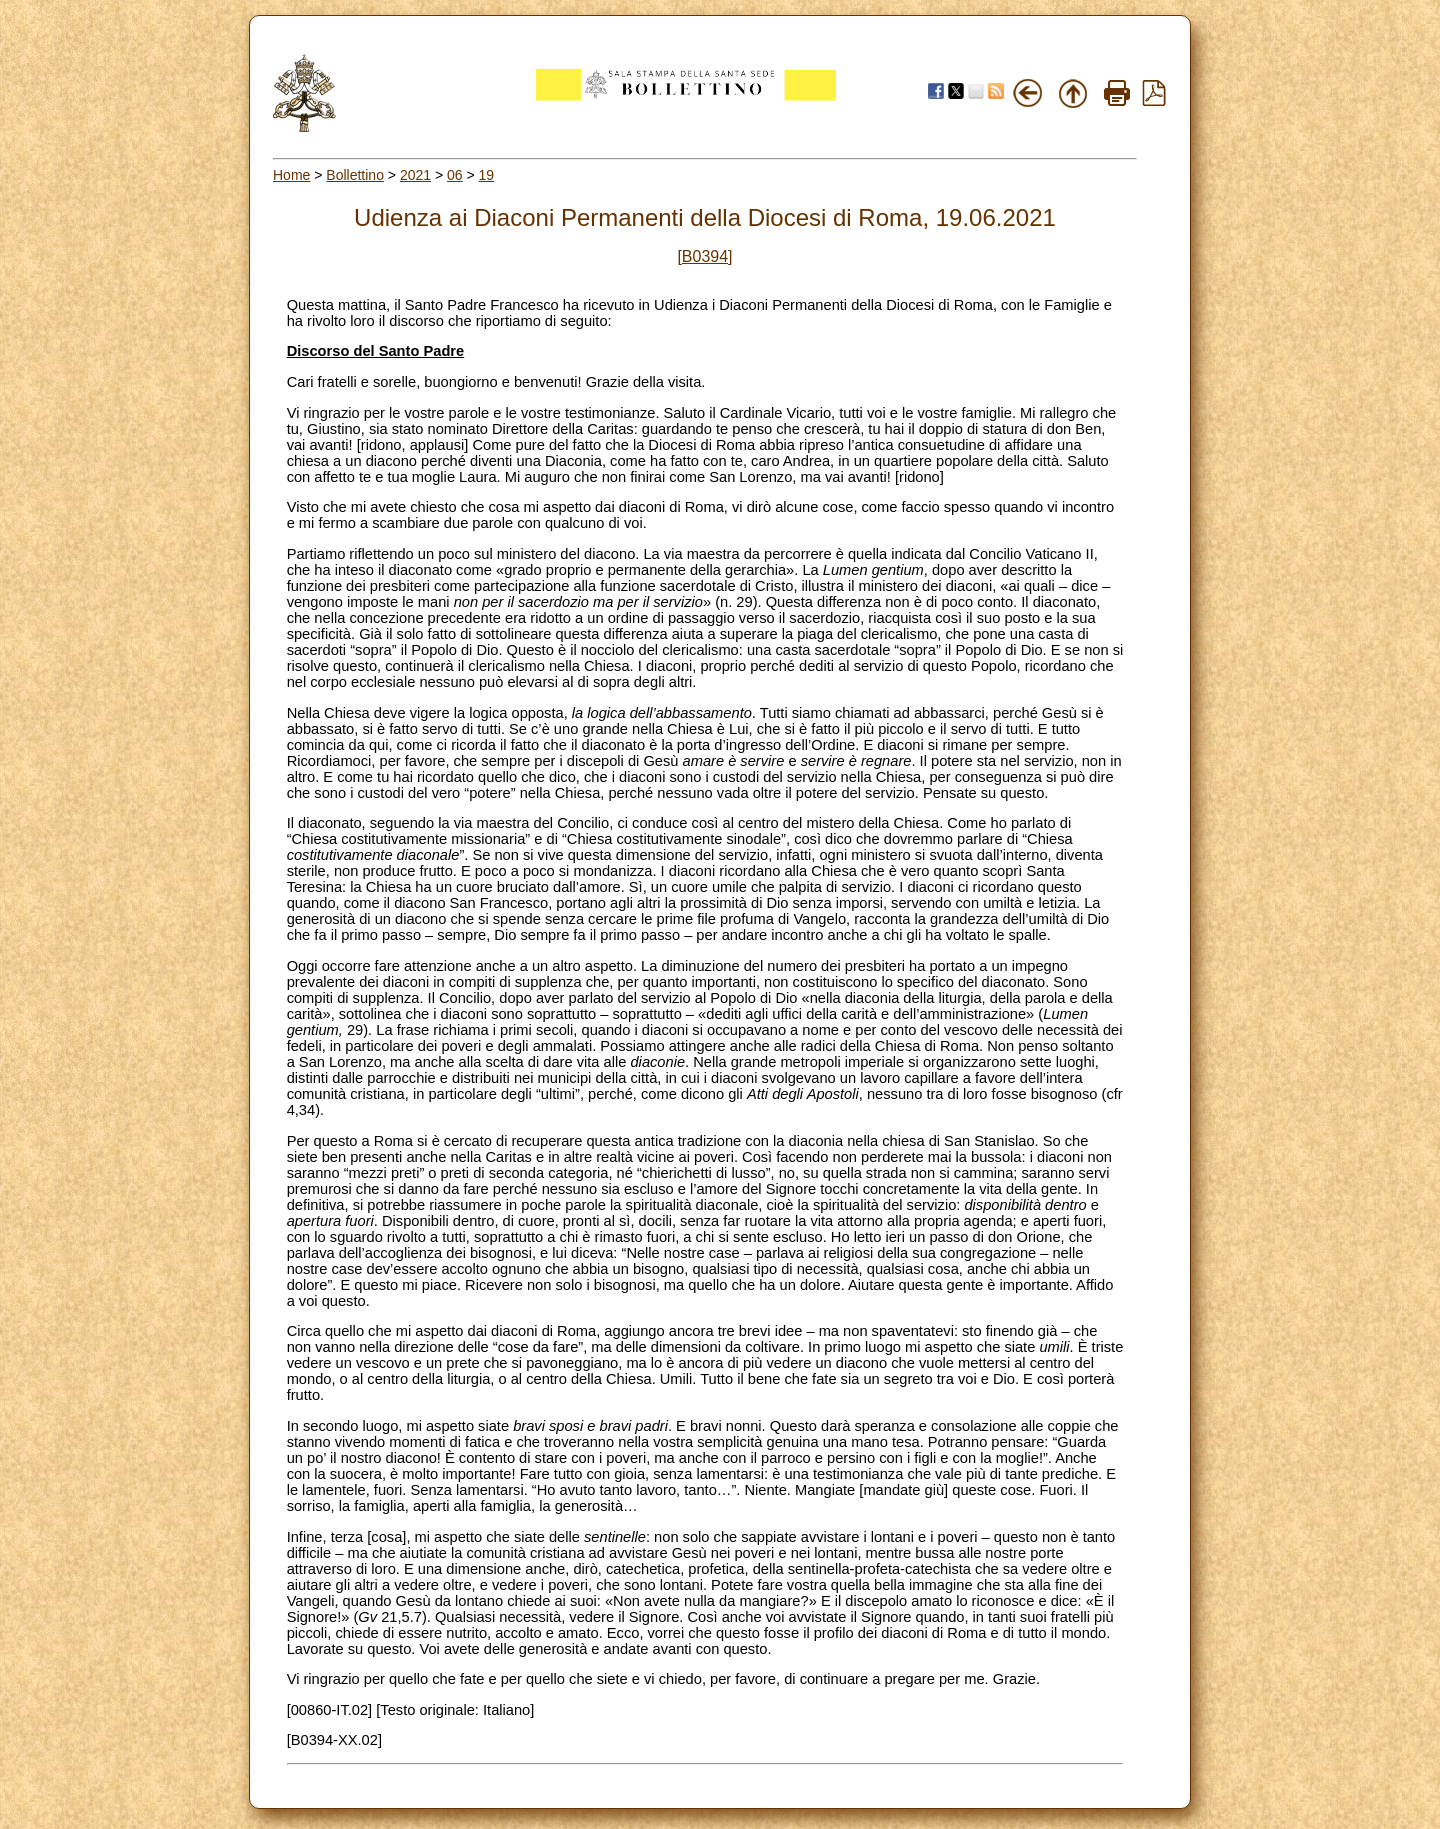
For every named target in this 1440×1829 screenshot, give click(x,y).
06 (455, 175)
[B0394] (704, 256)
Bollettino (355, 175)
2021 (415, 175)
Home (291, 175)
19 (487, 175)
